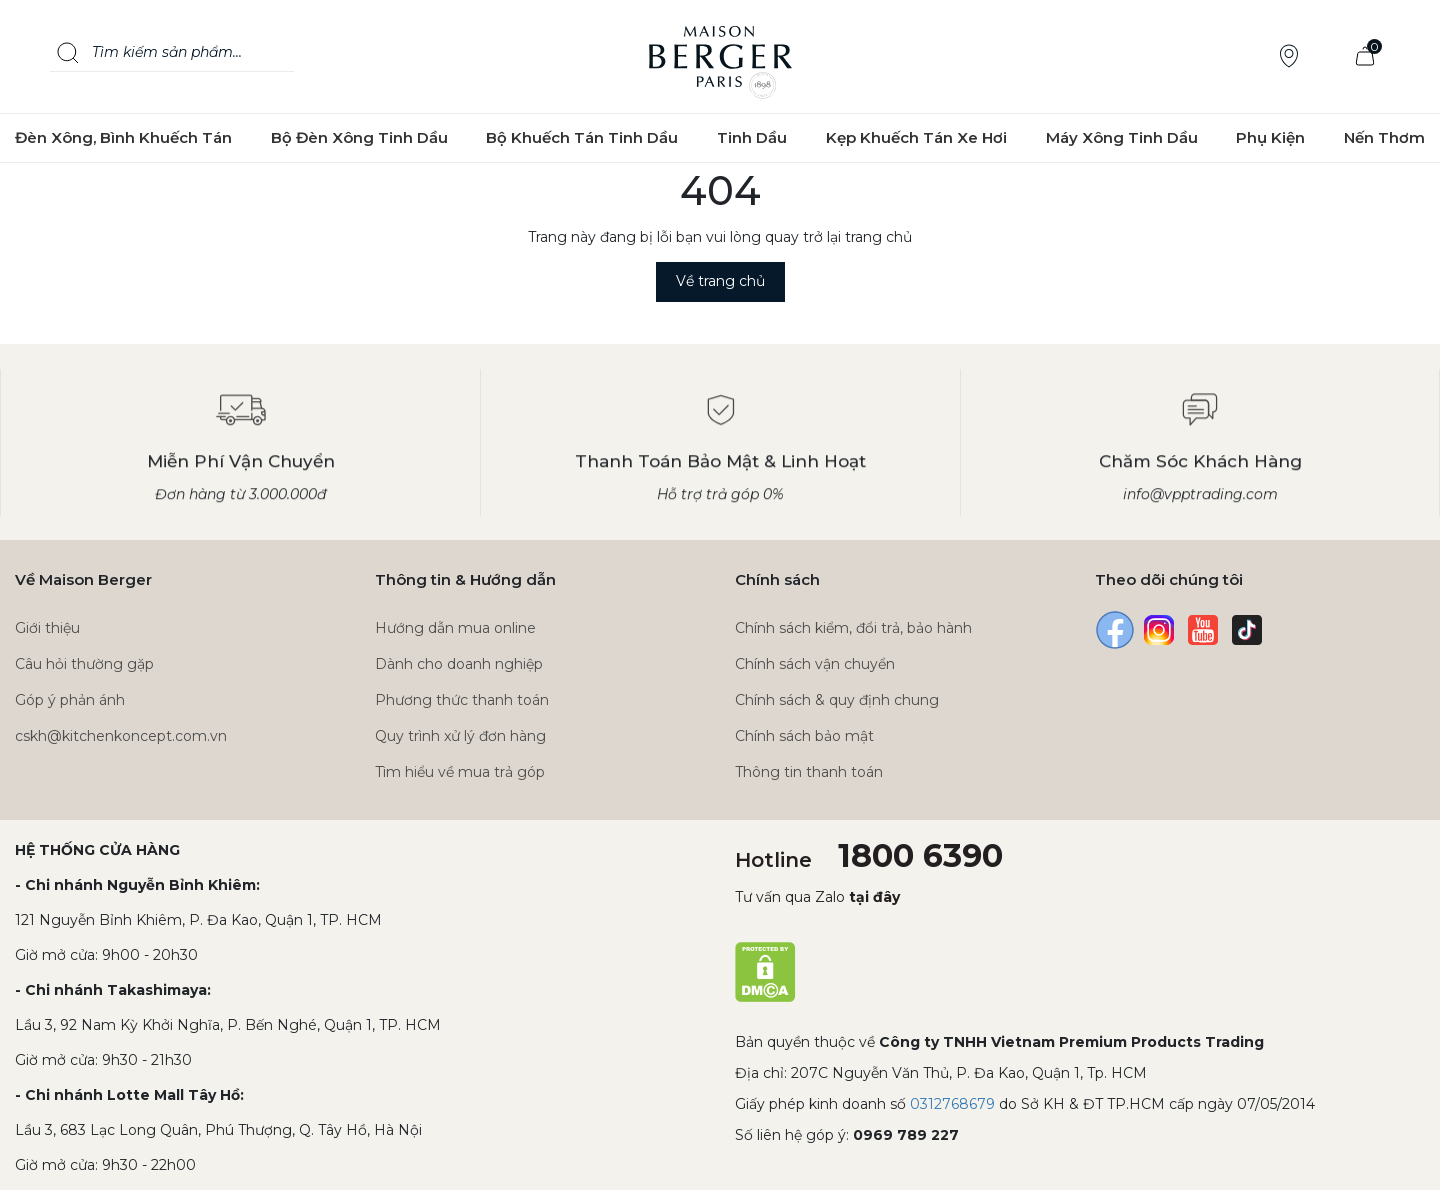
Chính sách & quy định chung (837, 700)
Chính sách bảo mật (804, 736)
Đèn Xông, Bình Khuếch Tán (123, 137)
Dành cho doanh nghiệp (459, 664)
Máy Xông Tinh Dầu (1122, 137)
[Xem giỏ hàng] (1365, 56)
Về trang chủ (720, 281)
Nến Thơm (1384, 137)
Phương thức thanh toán (462, 700)
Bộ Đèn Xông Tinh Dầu (359, 137)
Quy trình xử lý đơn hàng (460, 736)
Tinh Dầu (752, 137)
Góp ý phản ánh (70, 700)
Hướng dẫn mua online (455, 628)
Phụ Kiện (1270, 137)
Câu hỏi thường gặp (84, 664)
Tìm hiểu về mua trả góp (460, 772)
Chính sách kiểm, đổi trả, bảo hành (853, 628)
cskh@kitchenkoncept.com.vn (121, 736)
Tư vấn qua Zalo (817, 897)
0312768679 (952, 1104)
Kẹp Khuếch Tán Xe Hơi (916, 137)
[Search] (68, 53)
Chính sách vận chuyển (815, 664)
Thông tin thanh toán (809, 772)
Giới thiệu (47, 628)
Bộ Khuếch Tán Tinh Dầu (582, 137)
